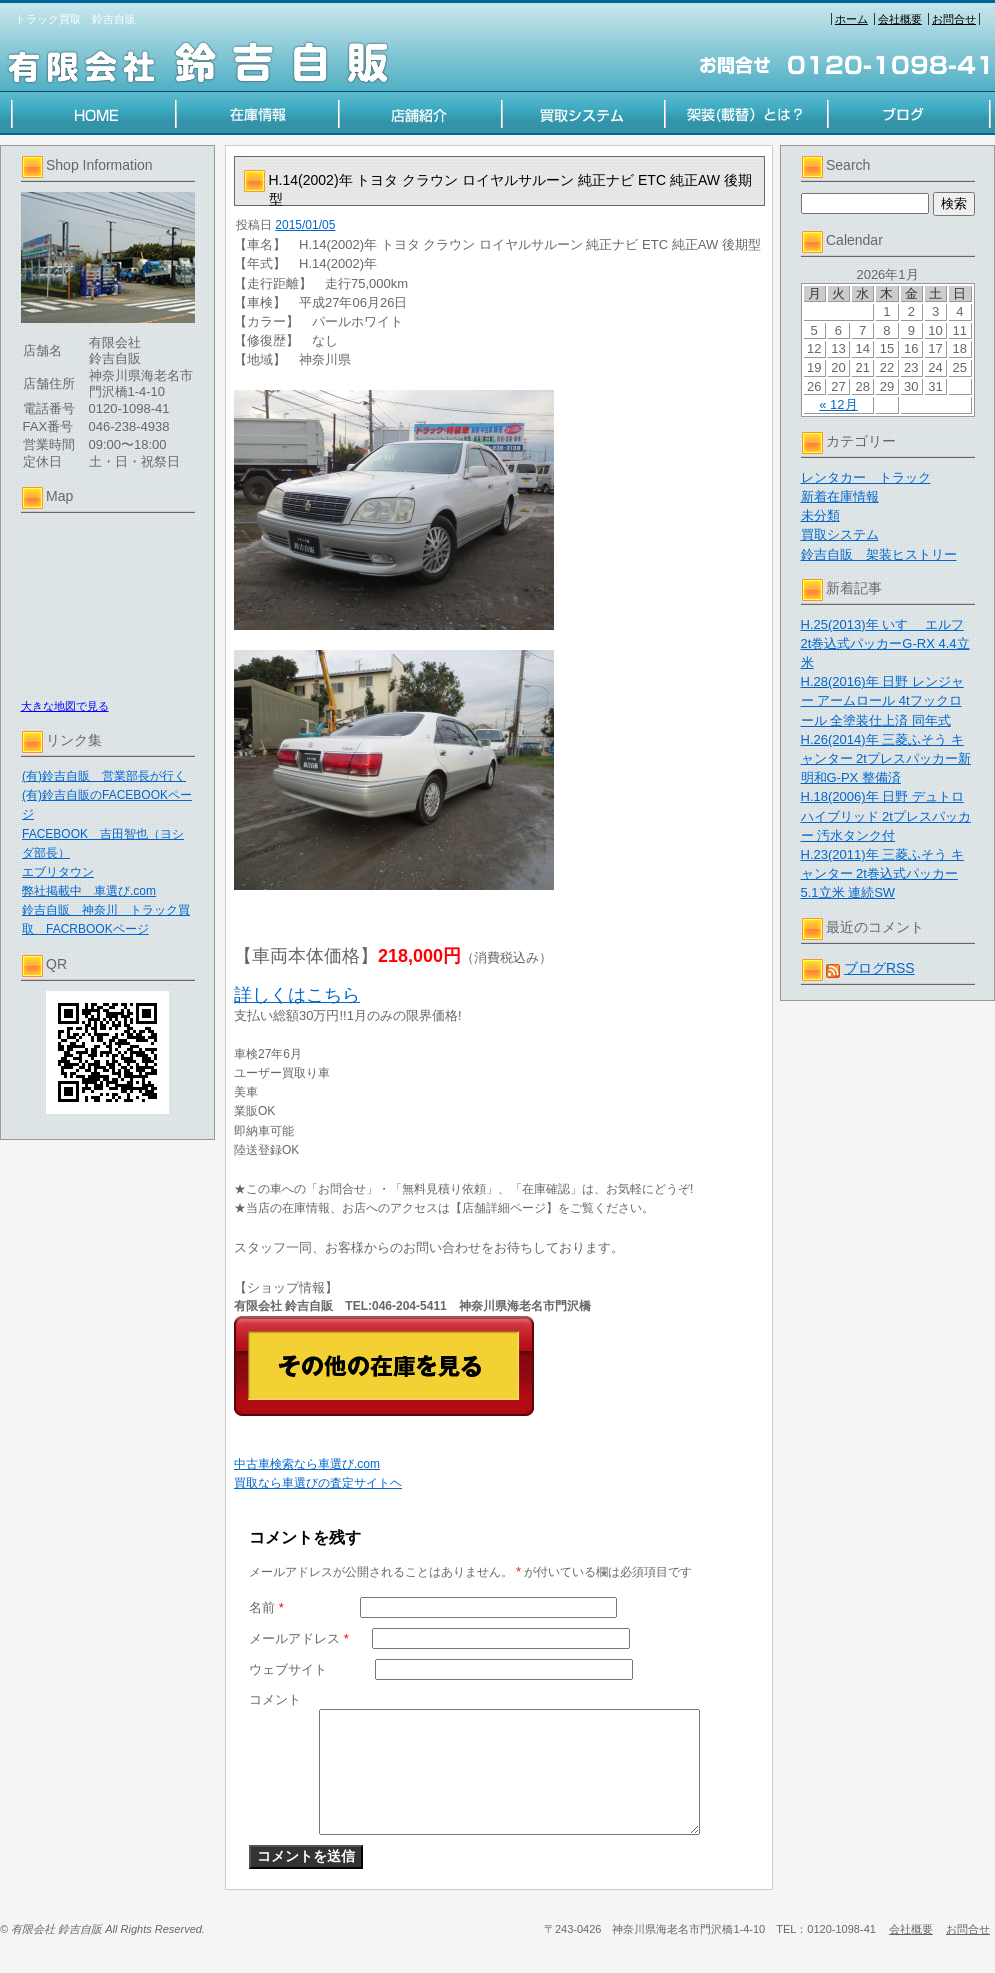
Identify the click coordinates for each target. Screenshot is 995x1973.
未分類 (820, 515)
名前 (266, 1607)
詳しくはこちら (297, 995)
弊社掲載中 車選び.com (89, 891)
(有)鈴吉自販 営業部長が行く (104, 776)
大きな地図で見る (65, 706)
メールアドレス (299, 1638)
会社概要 (900, 19)
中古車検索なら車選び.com (307, 1464)
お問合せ (954, 19)
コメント (275, 1699)
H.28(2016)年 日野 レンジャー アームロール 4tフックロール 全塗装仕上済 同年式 (882, 700)
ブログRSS (879, 968)
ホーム (851, 19)
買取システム (840, 534)
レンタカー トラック (866, 477)
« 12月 (838, 404)
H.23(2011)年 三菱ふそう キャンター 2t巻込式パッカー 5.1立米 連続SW (882, 873)
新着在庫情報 (840, 496)
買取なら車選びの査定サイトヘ (318, 1483)
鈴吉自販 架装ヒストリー (879, 554)
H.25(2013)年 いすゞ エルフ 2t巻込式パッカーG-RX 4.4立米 (885, 643)
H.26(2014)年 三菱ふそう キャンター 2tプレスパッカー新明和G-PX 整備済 (886, 758)
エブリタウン (58, 872)
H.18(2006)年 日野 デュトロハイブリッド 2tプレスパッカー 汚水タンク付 (886, 815)
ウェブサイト (288, 1669)
